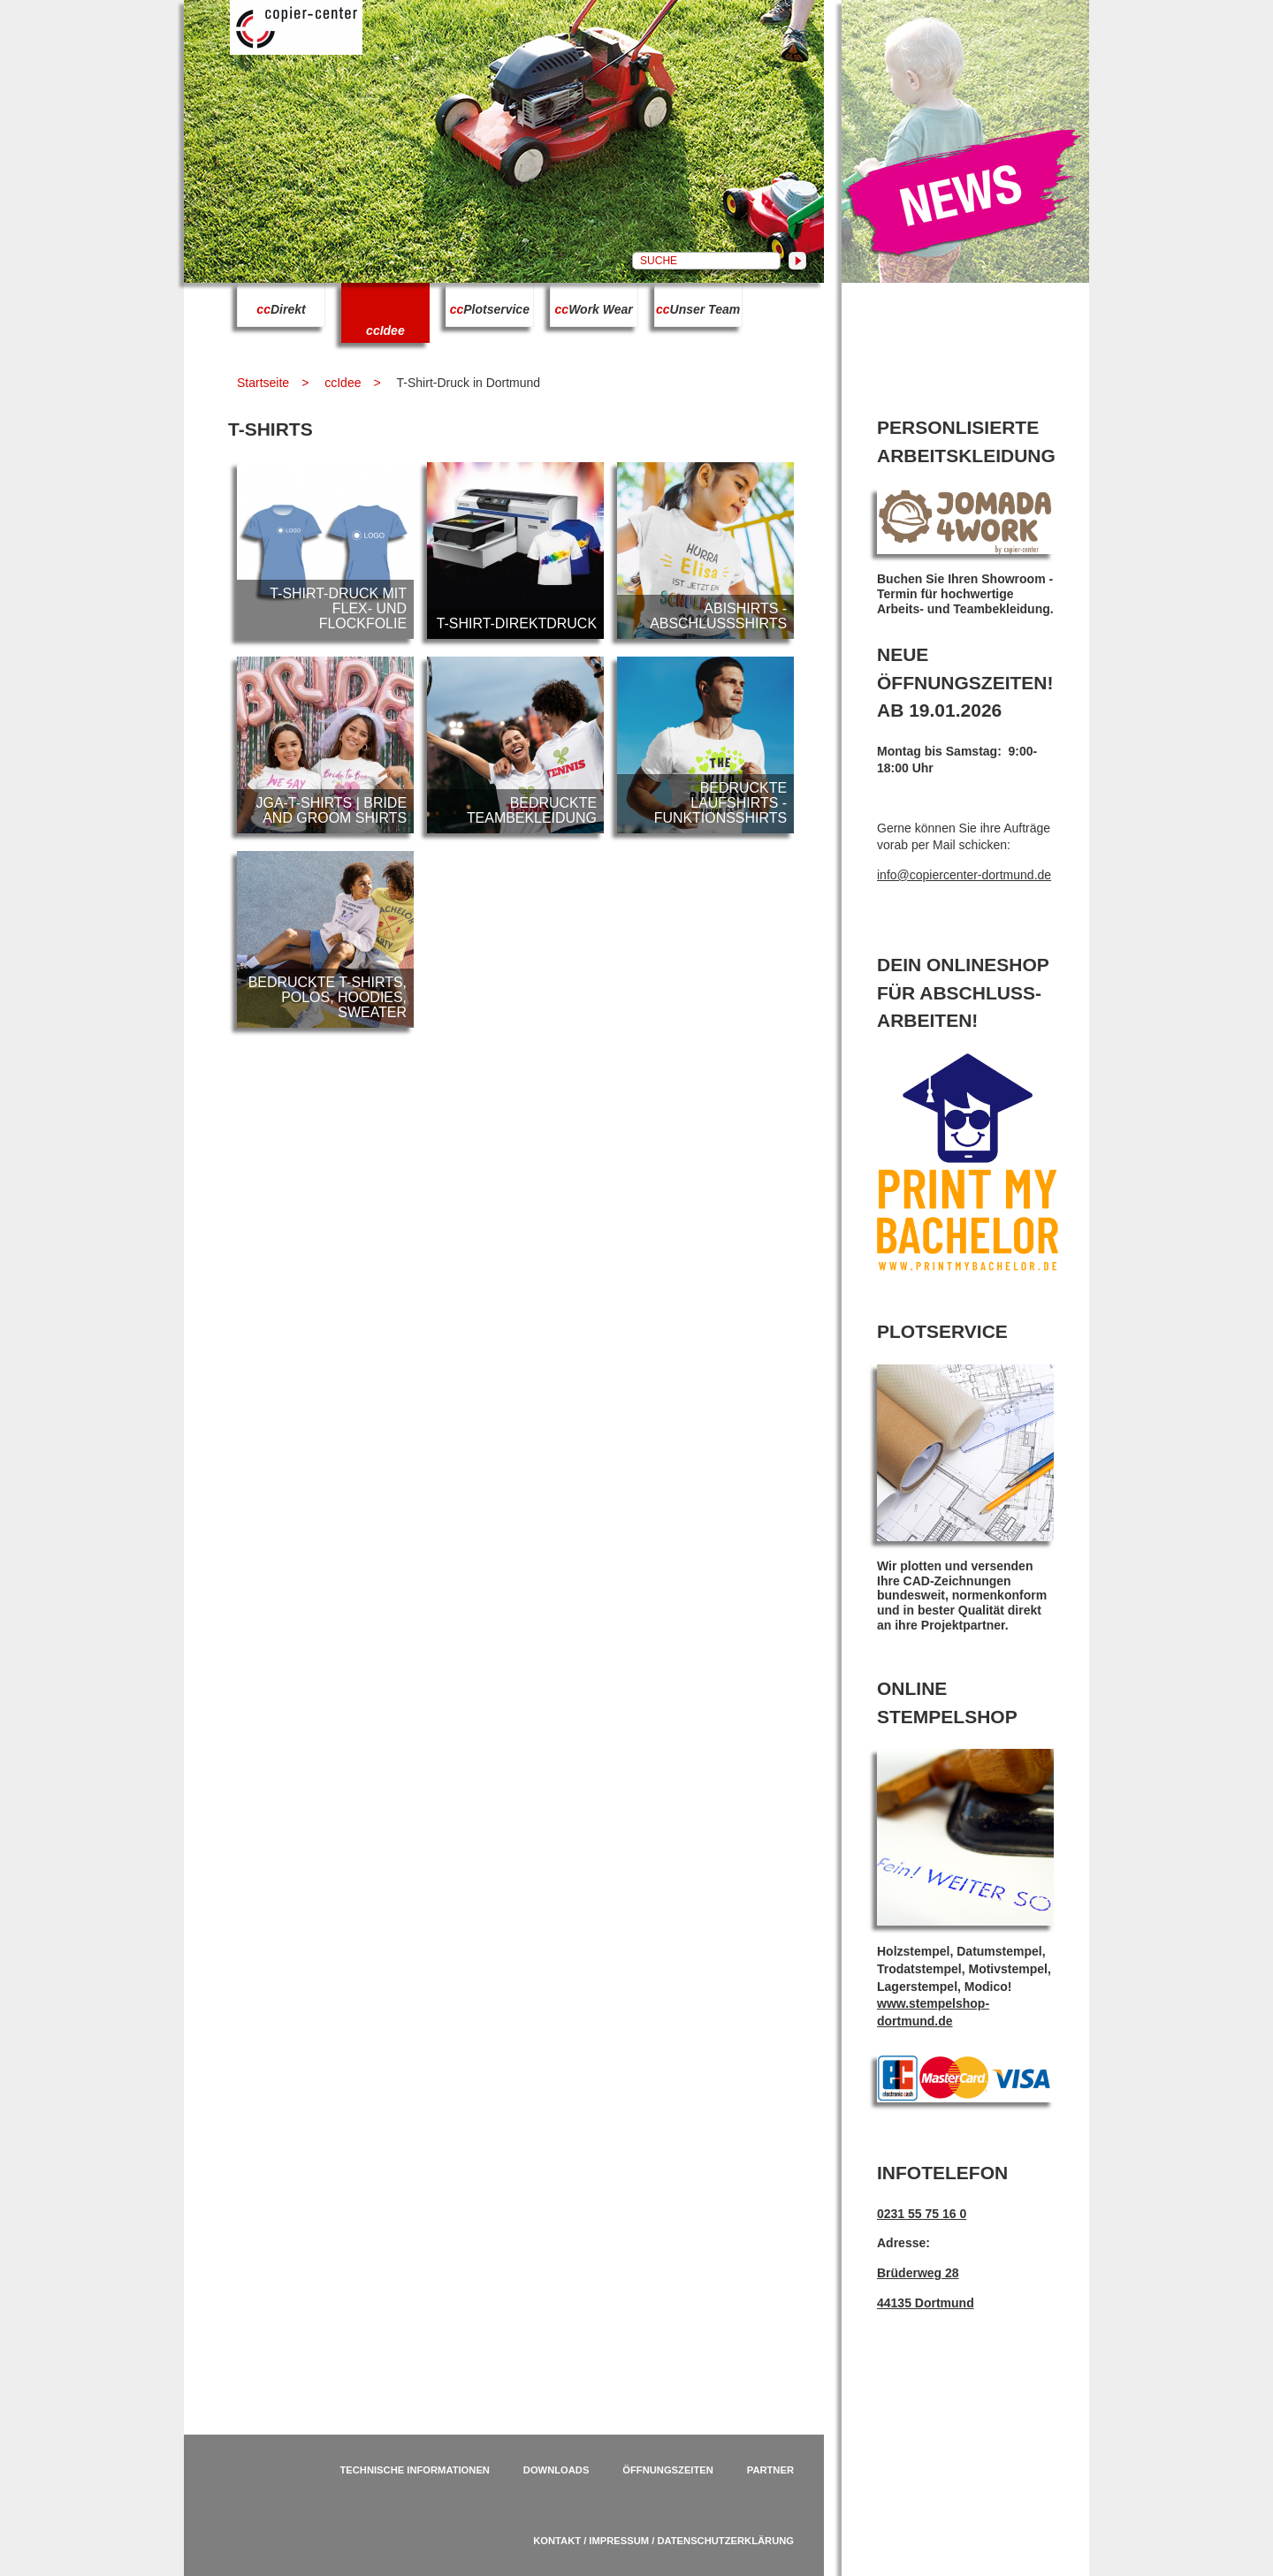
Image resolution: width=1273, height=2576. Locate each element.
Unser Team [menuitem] (698, 309)
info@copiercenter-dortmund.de (964, 875)
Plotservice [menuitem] (490, 309)
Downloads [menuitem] (556, 2470)
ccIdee (342, 383)
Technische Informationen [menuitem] (414, 2470)
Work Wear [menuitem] (594, 309)
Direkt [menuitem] (280, 309)
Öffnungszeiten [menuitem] (667, 2470)
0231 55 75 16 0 (921, 2214)
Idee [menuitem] (385, 330)
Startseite (263, 383)
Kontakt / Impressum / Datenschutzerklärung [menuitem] (663, 2540)
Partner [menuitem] (770, 2470)
